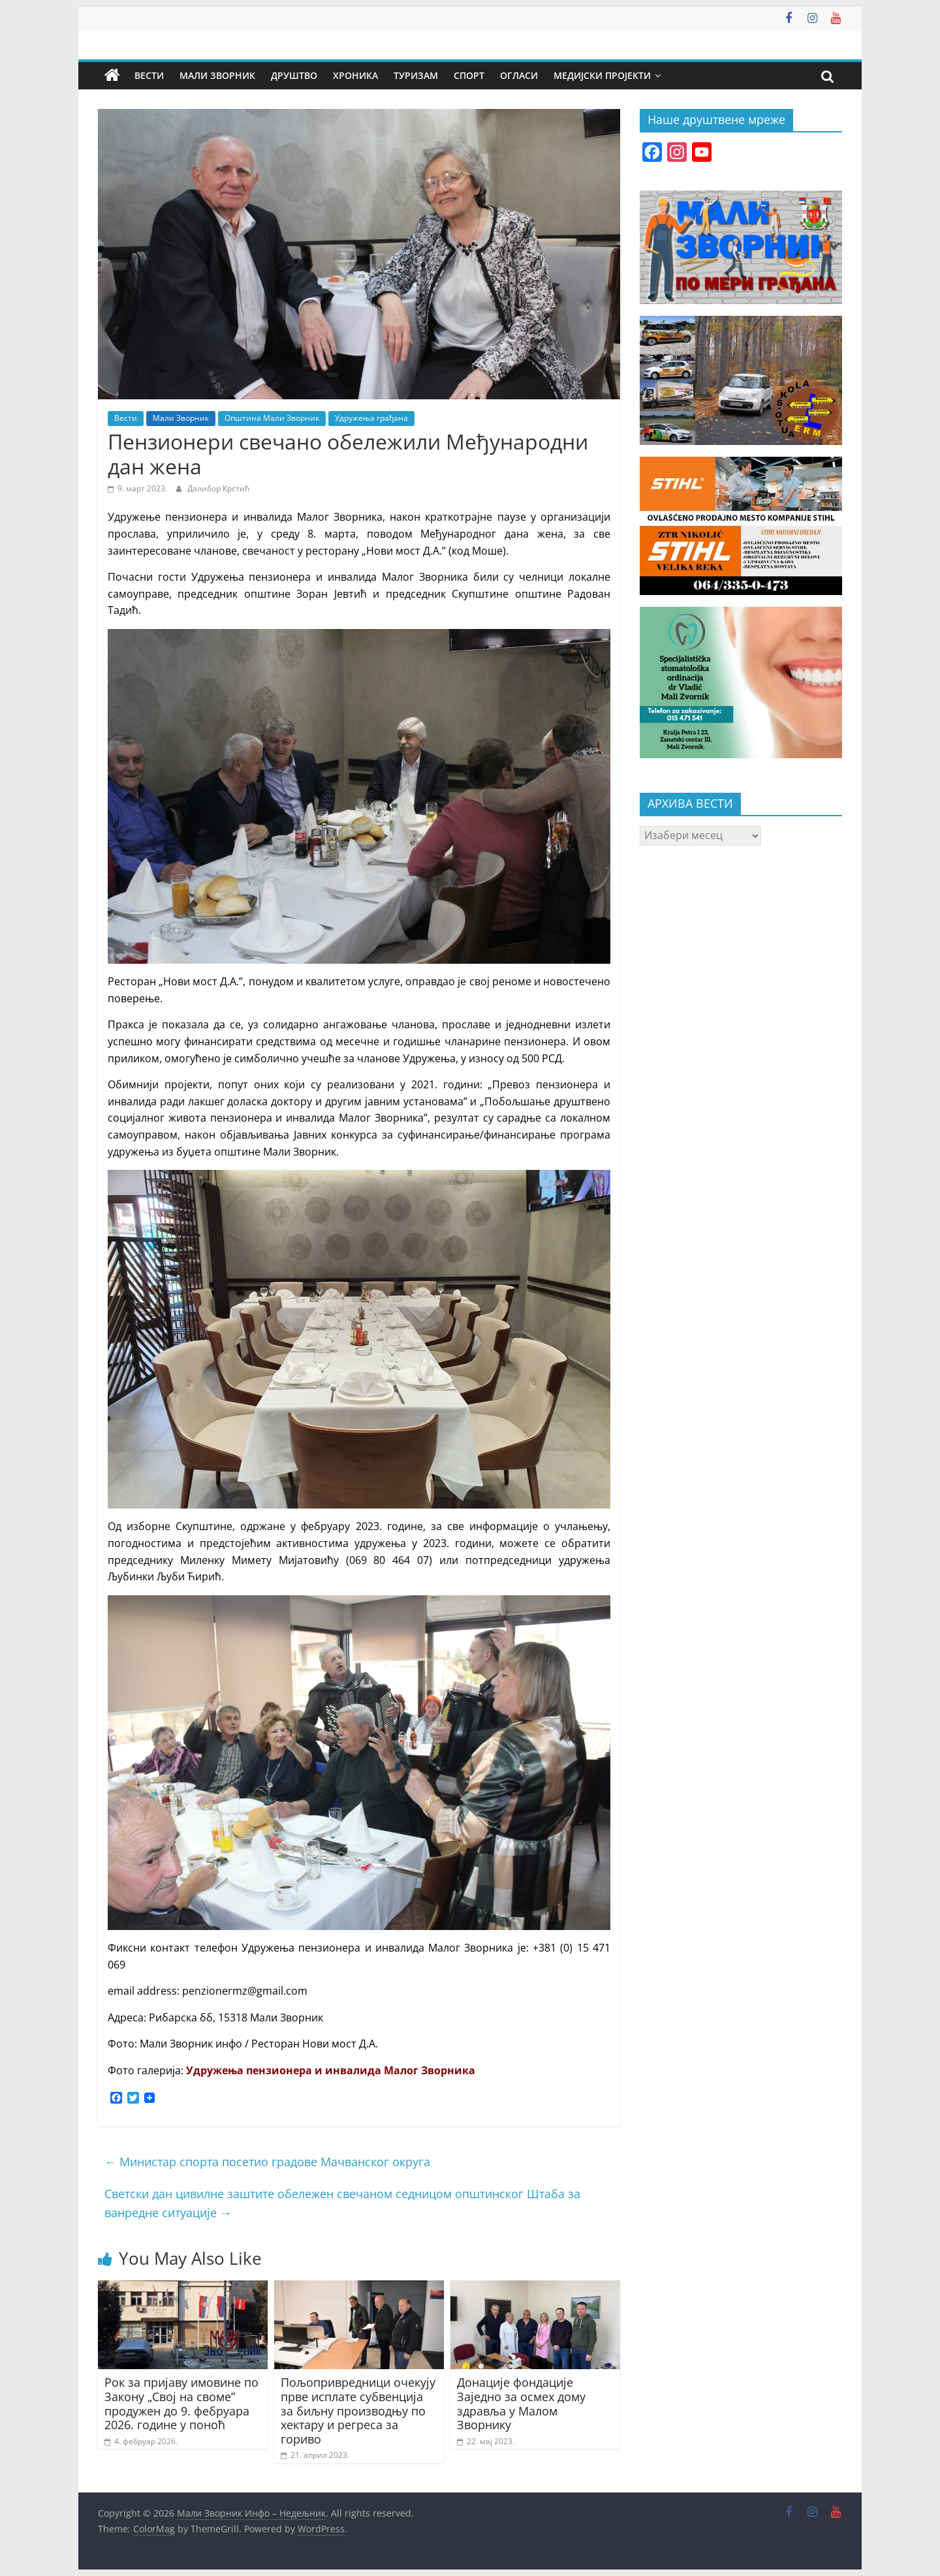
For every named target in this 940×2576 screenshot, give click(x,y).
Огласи (519, 75)
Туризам (416, 75)
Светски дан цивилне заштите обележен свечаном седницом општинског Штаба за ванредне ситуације (342, 2203)
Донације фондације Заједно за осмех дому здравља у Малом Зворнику (521, 2403)
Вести (149, 75)
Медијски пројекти (602, 75)
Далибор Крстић (218, 488)
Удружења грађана (371, 417)
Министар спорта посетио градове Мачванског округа (267, 2162)
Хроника (355, 75)
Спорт (469, 75)
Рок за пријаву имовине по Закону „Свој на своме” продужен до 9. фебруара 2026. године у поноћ (181, 2403)
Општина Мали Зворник (272, 417)
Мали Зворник (217, 75)
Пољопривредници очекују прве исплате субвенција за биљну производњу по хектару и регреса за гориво (358, 2410)
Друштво (294, 75)
